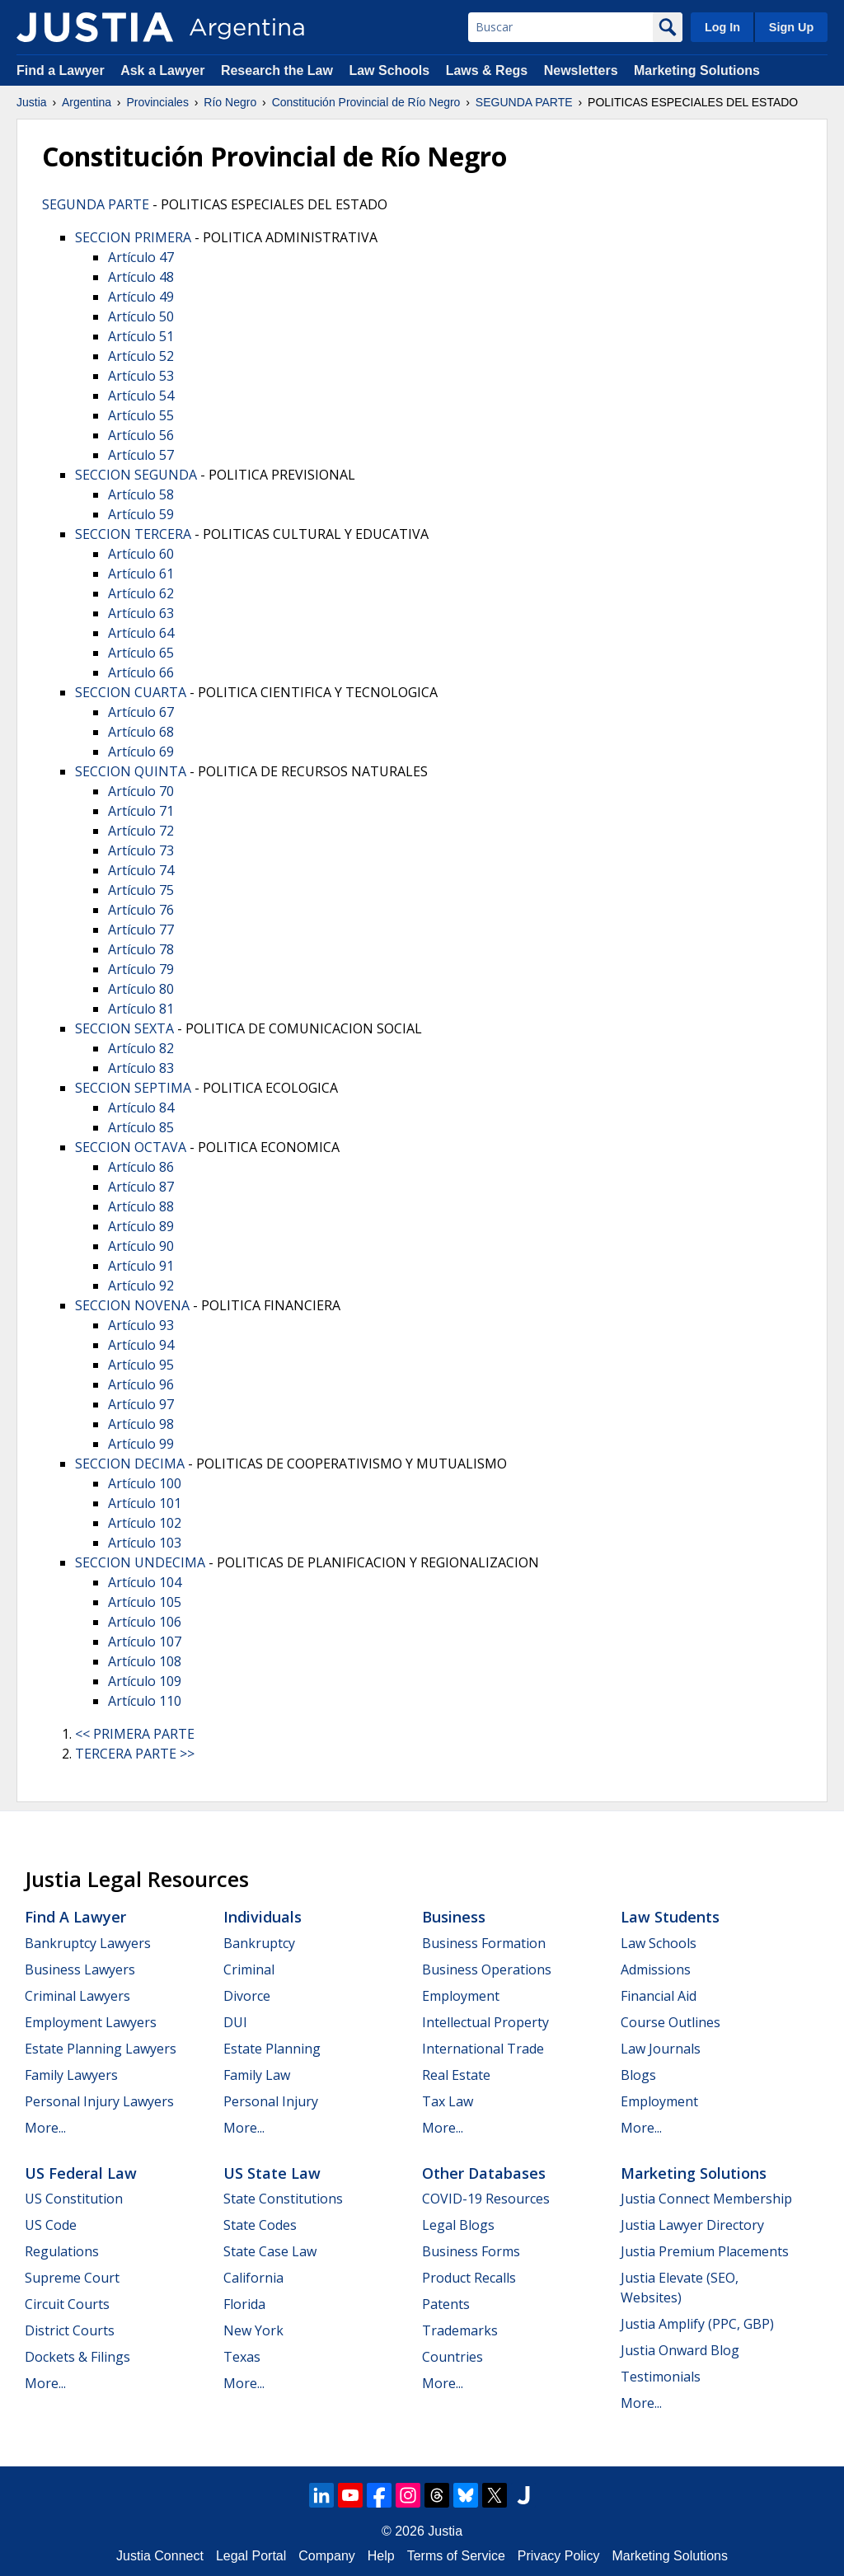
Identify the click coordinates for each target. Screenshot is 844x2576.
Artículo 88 (141, 1206)
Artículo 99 (141, 1444)
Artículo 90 (141, 1246)
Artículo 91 (141, 1266)
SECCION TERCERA (133, 534)
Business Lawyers (80, 1969)
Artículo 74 (141, 870)
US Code (51, 2225)
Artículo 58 (141, 494)
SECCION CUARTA (130, 692)
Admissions (656, 1969)
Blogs (638, 2075)
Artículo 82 (141, 1048)
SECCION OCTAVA (130, 1147)
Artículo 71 (141, 811)
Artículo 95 (141, 1365)
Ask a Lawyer (164, 70)
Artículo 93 (141, 1325)
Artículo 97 (141, 1404)
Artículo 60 (141, 554)
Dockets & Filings (77, 2357)
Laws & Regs (487, 70)
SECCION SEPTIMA (133, 1088)
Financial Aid (658, 1996)
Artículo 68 (141, 732)
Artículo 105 (144, 1602)
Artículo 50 (141, 316)
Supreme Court (72, 2278)
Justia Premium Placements (705, 2251)
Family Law (256, 2075)
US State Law (272, 2173)
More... (45, 2128)
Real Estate (456, 2075)
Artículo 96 (141, 1384)
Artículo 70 (141, 791)
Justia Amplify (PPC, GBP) (697, 2324)
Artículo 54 (141, 395)
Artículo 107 (144, 1641)
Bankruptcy (259, 1943)
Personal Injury (270, 2101)
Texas (241, 2357)
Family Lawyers (71, 2075)
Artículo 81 (141, 1009)
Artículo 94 (141, 1345)
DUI (235, 2022)
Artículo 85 (141, 1127)
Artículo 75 (141, 890)
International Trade (483, 2049)
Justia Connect (160, 2556)
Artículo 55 (141, 415)
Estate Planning (272, 2049)
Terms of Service (456, 2556)
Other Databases (484, 2173)
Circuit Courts (67, 2304)
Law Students (670, 1917)
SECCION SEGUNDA (136, 475)
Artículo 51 (141, 336)
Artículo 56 (141, 435)
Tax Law (447, 2101)
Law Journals (661, 2049)
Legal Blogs (458, 2225)
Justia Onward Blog (680, 2350)
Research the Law (277, 70)
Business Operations (486, 1969)
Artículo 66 (141, 672)
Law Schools (389, 70)
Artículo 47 (141, 257)
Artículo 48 (141, 277)
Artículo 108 (144, 1661)
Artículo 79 (141, 969)
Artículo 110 (144, 1701)
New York (253, 2330)
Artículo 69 (141, 751)
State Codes (260, 2225)
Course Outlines (670, 2022)
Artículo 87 (141, 1187)
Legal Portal (251, 2556)
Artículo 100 (144, 1483)
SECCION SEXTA (124, 1028)
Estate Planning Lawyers (100, 2049)
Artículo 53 (141, 376)
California (253, 2278)
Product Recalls (469, 2278)
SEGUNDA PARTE (524, 102)
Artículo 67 (141, 712)
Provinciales (157, 102)
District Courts (70, 2330)
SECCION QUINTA (130, 771)
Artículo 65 (141, 653)
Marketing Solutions (697, 70)
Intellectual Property (485, 2022)
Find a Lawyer (60, 70)
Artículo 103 (144, 1543)
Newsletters (581, 70)
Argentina (86, 102)
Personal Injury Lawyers (99, 2101)
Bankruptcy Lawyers (88, 1943)
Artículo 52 (141, 356)
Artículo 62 (141, 593)
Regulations (62, 2251)
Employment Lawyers (91, 2022)
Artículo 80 (141, 989)
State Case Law (269, 2251)
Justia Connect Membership (706, 2199)
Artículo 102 (144, 1523)
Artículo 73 (141, 850)
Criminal (248, 1969)
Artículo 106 (144, 1622)
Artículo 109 (144, 1681)
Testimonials (661, 2377)
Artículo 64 (141, 633)
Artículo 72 (141, 831)
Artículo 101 (144, 1503)
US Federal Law (81, 2173)
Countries (452, 2357)
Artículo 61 (141, 573)
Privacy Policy (559, 2556)
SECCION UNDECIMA (140, 1562)
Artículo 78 (141, 949)
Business (453, 1917)
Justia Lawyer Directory (692, 2225)
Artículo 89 (141, 1226)
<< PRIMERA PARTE (135, 1734)
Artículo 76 (141, 910)
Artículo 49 (141, 297)
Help (381, 2556)
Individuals (262, 1917)
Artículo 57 (141, 455)
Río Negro (230, 102)
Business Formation (484, 1943)
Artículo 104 (144, 1582)
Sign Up (791, 27)
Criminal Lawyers (77, 1996)
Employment (460, 1996)
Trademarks (460, 2330)
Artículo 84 (141, 1107)
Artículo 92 (141, 1285)
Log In (722, 27)
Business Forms (471, 2251)
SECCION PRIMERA (133, 237)
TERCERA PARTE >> (135, 1754)
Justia (31, 102)
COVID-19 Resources (486, 2199)
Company (326, 2556)
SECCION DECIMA (130, 1463)
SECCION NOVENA (132, 1305)
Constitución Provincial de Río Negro (366, 102)
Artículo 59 (141, 514)
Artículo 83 (141, 1068)
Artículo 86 (141, 1167)
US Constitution (74, 2199)
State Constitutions (283, 2199)
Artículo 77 (141, 929)
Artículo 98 (141, 1424)
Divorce (246, 1996)
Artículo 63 (141, 613)
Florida (244, 2304)
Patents (446, 2304)
